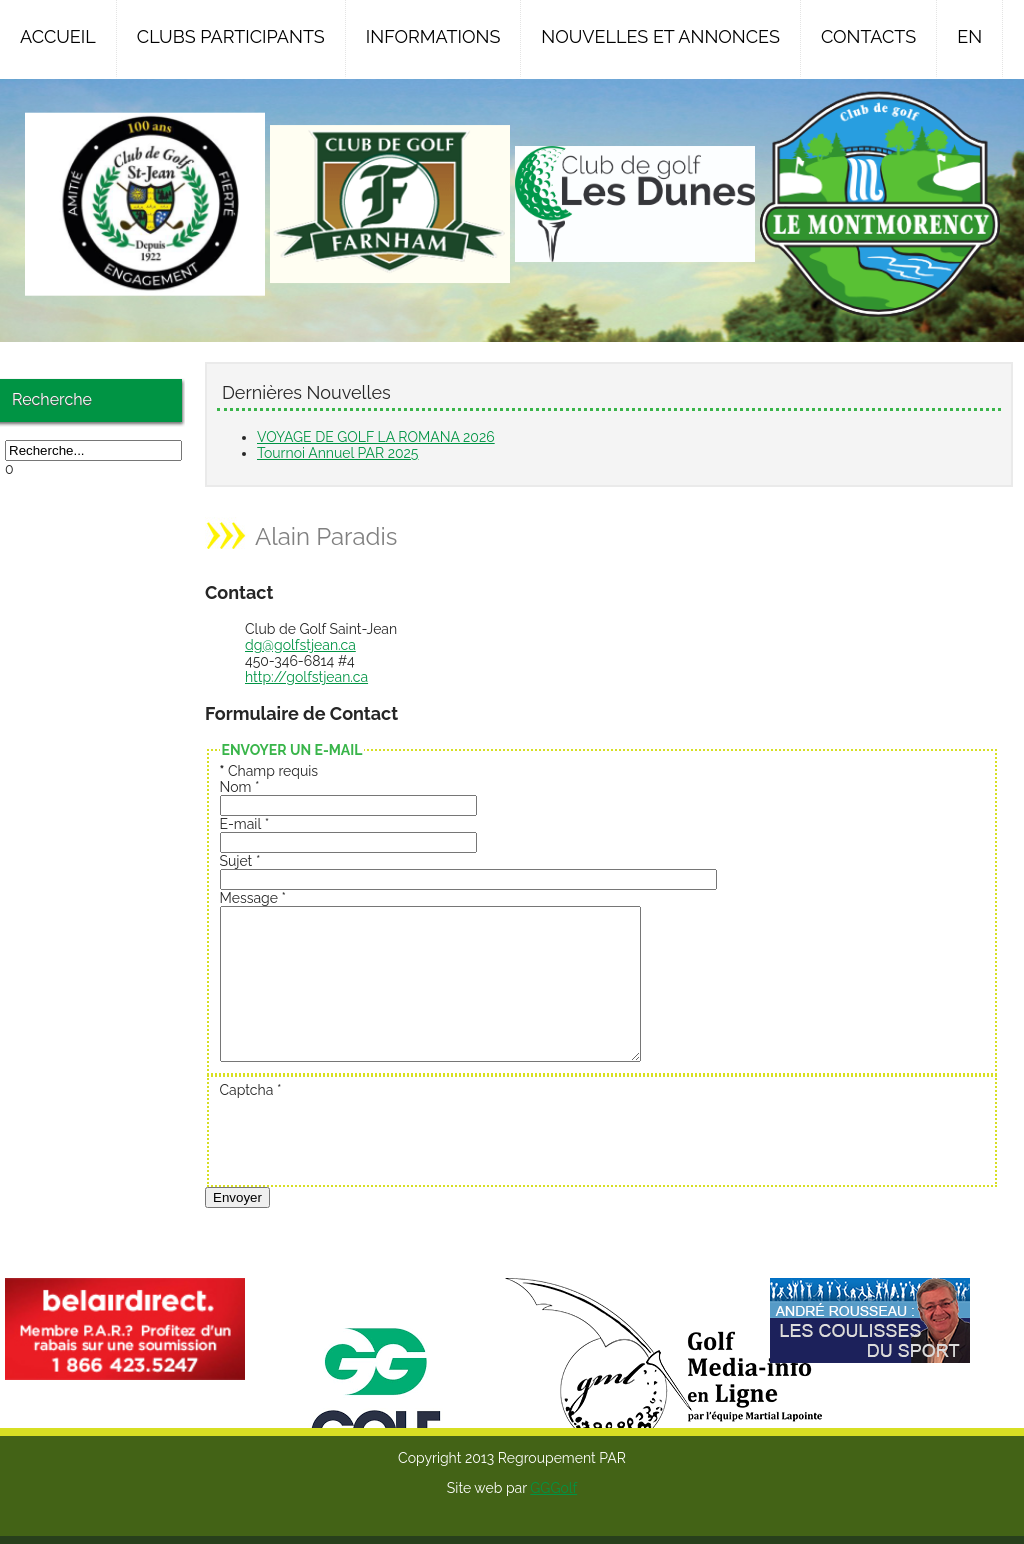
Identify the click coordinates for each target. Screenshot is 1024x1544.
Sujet (240, 861)
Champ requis (269, 771)
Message (253, 898)
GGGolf (553, 1518)
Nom (240, 787)
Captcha (251, 1120)
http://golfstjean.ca (306, 677)
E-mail (245, 824)
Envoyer (237, 1227)
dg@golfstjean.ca (300, 645)
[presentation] (372, 1167)
